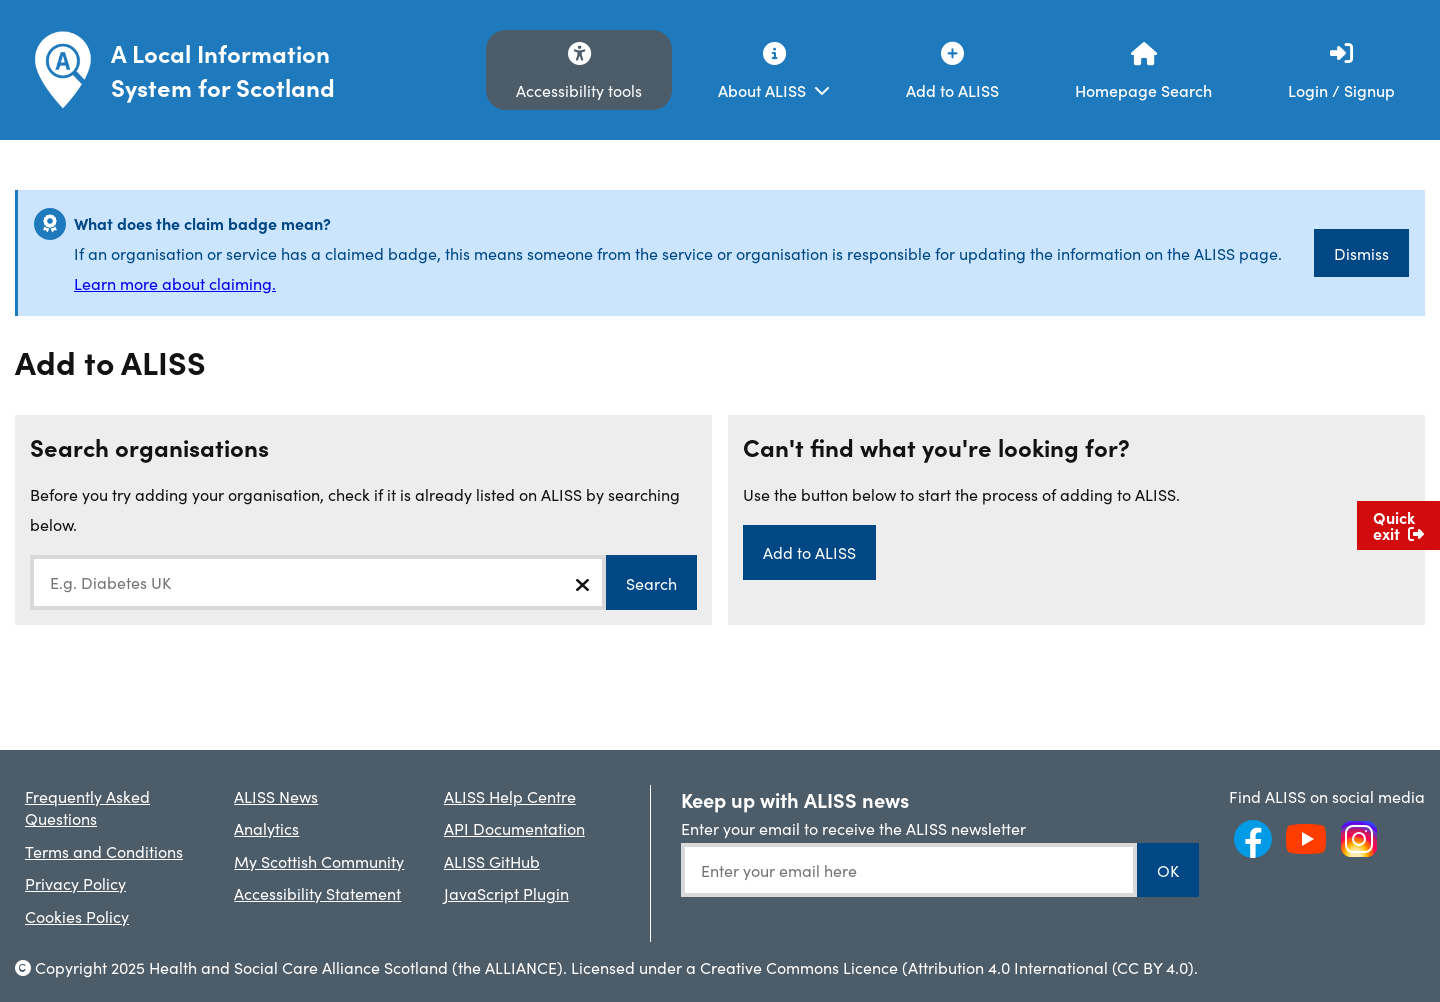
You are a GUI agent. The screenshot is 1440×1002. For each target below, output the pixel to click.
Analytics (266, 828)
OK (1168, 870)
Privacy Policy (75, 883)
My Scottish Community (319, 861)
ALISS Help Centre (510, 796)
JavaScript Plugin (506, 893)
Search (651, 583)
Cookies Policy (77, 916)
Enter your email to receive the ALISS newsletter (853, 828)
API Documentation (514, 828)
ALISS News (276, 796)
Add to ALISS (809, 552)
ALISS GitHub (492, 861)
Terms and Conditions (104, 851)
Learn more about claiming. (175, 283)
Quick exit (1398, 525)
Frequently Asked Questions (87, 807)
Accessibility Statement (317, 893)
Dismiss (1361, 253)
